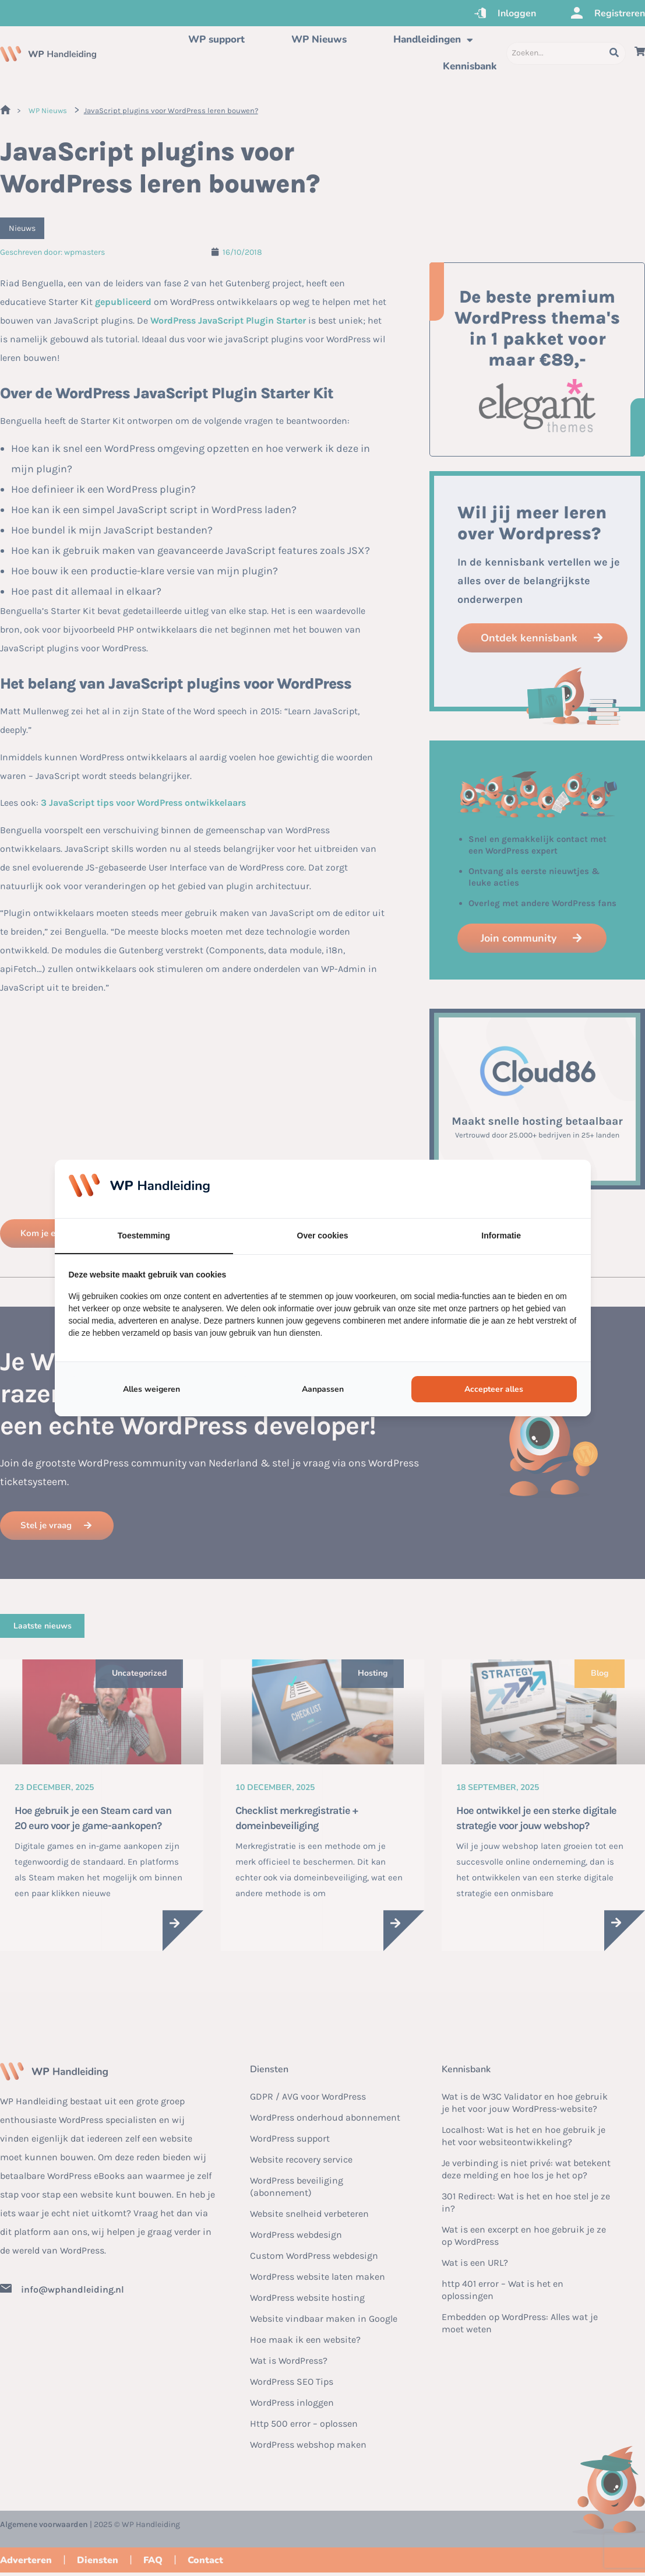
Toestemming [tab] (144, 1235)
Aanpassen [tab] (323, 1389)
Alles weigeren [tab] (151, 1389)
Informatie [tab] (501, 1235)
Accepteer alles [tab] (493, 1389)
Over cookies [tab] (322, 1235)
